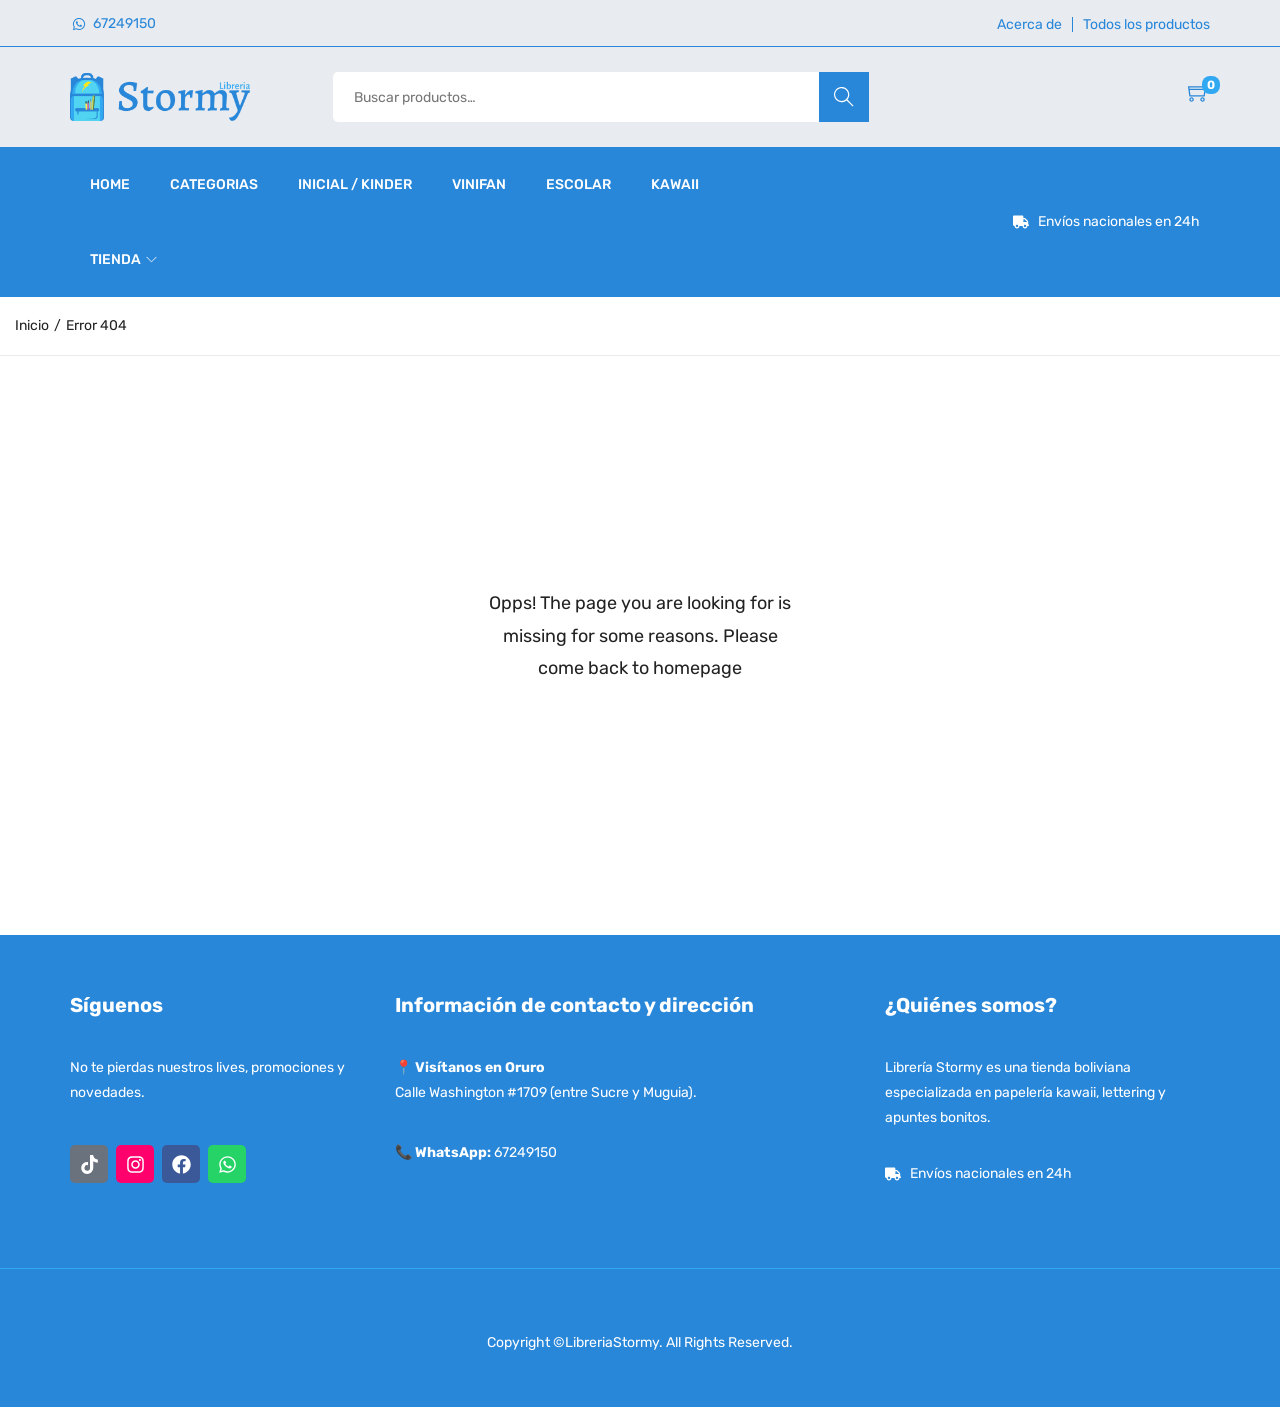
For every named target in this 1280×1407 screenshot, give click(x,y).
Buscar (843, 96)
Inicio (32, 325)
